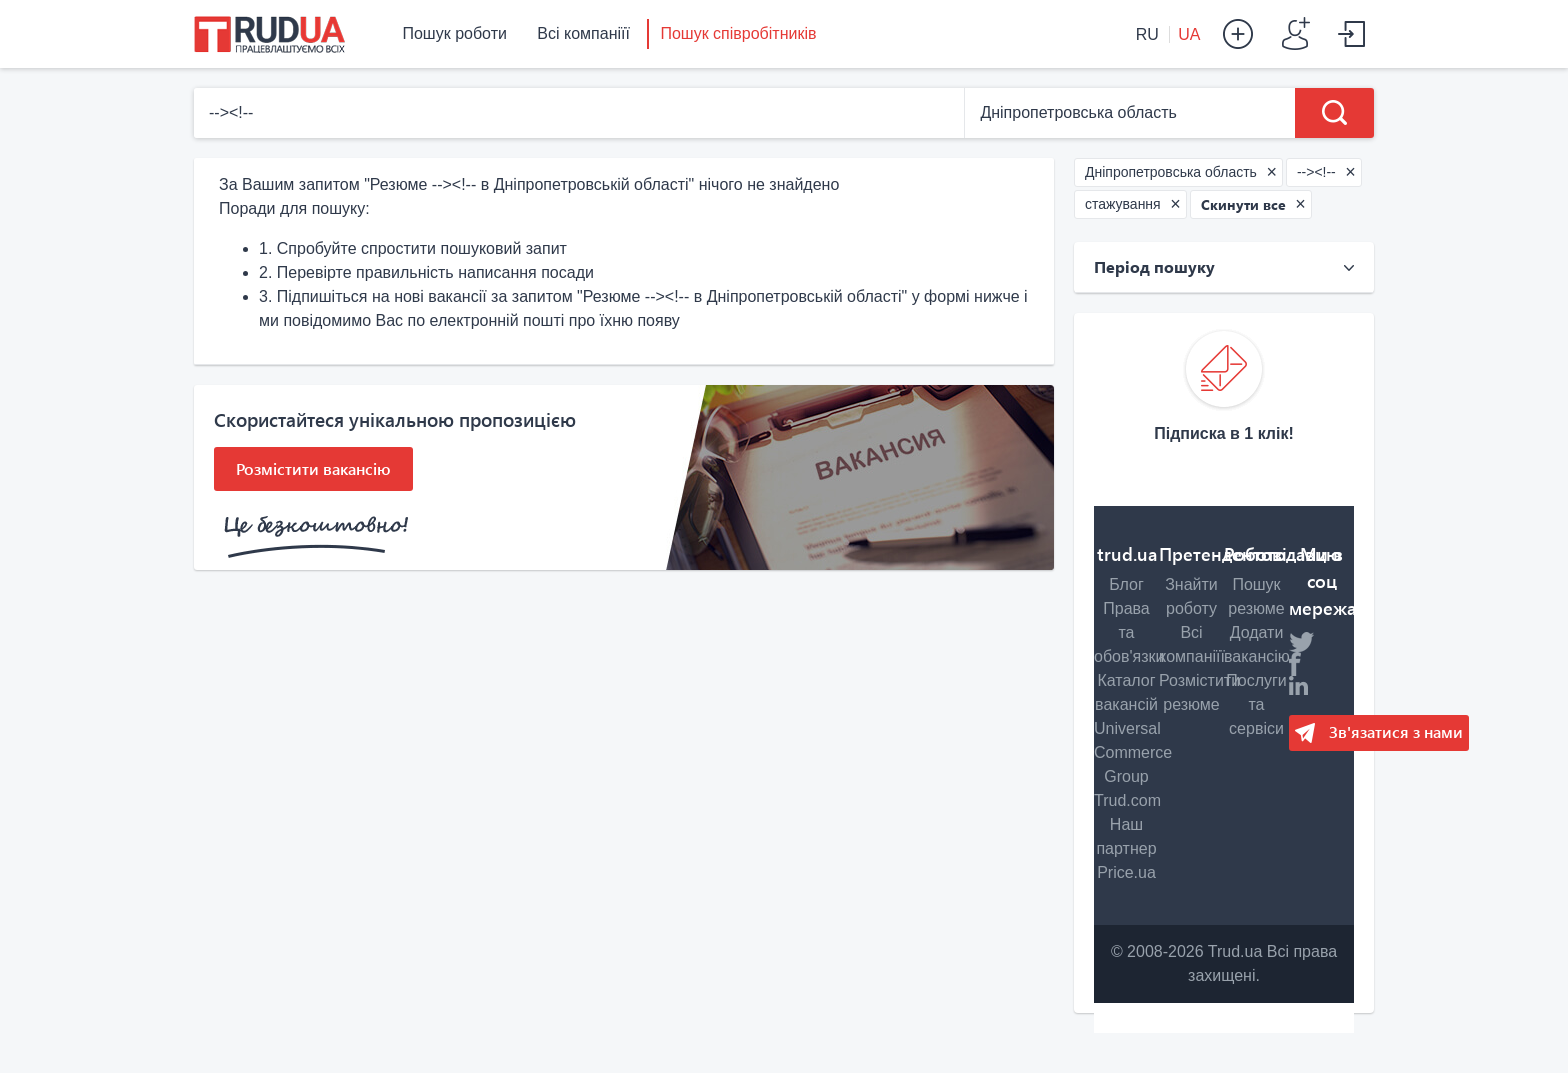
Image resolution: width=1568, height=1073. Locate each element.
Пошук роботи (454, 33)
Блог (1126, 584)
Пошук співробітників (738, 33)
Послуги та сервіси (1256, 704)
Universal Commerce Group (1133, 752)
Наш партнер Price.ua (1126, 848)
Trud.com (1127, 800)
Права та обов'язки (1129, 632)
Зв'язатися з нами (1394, 731)
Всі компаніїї (583, 33)
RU (1150, 34)
